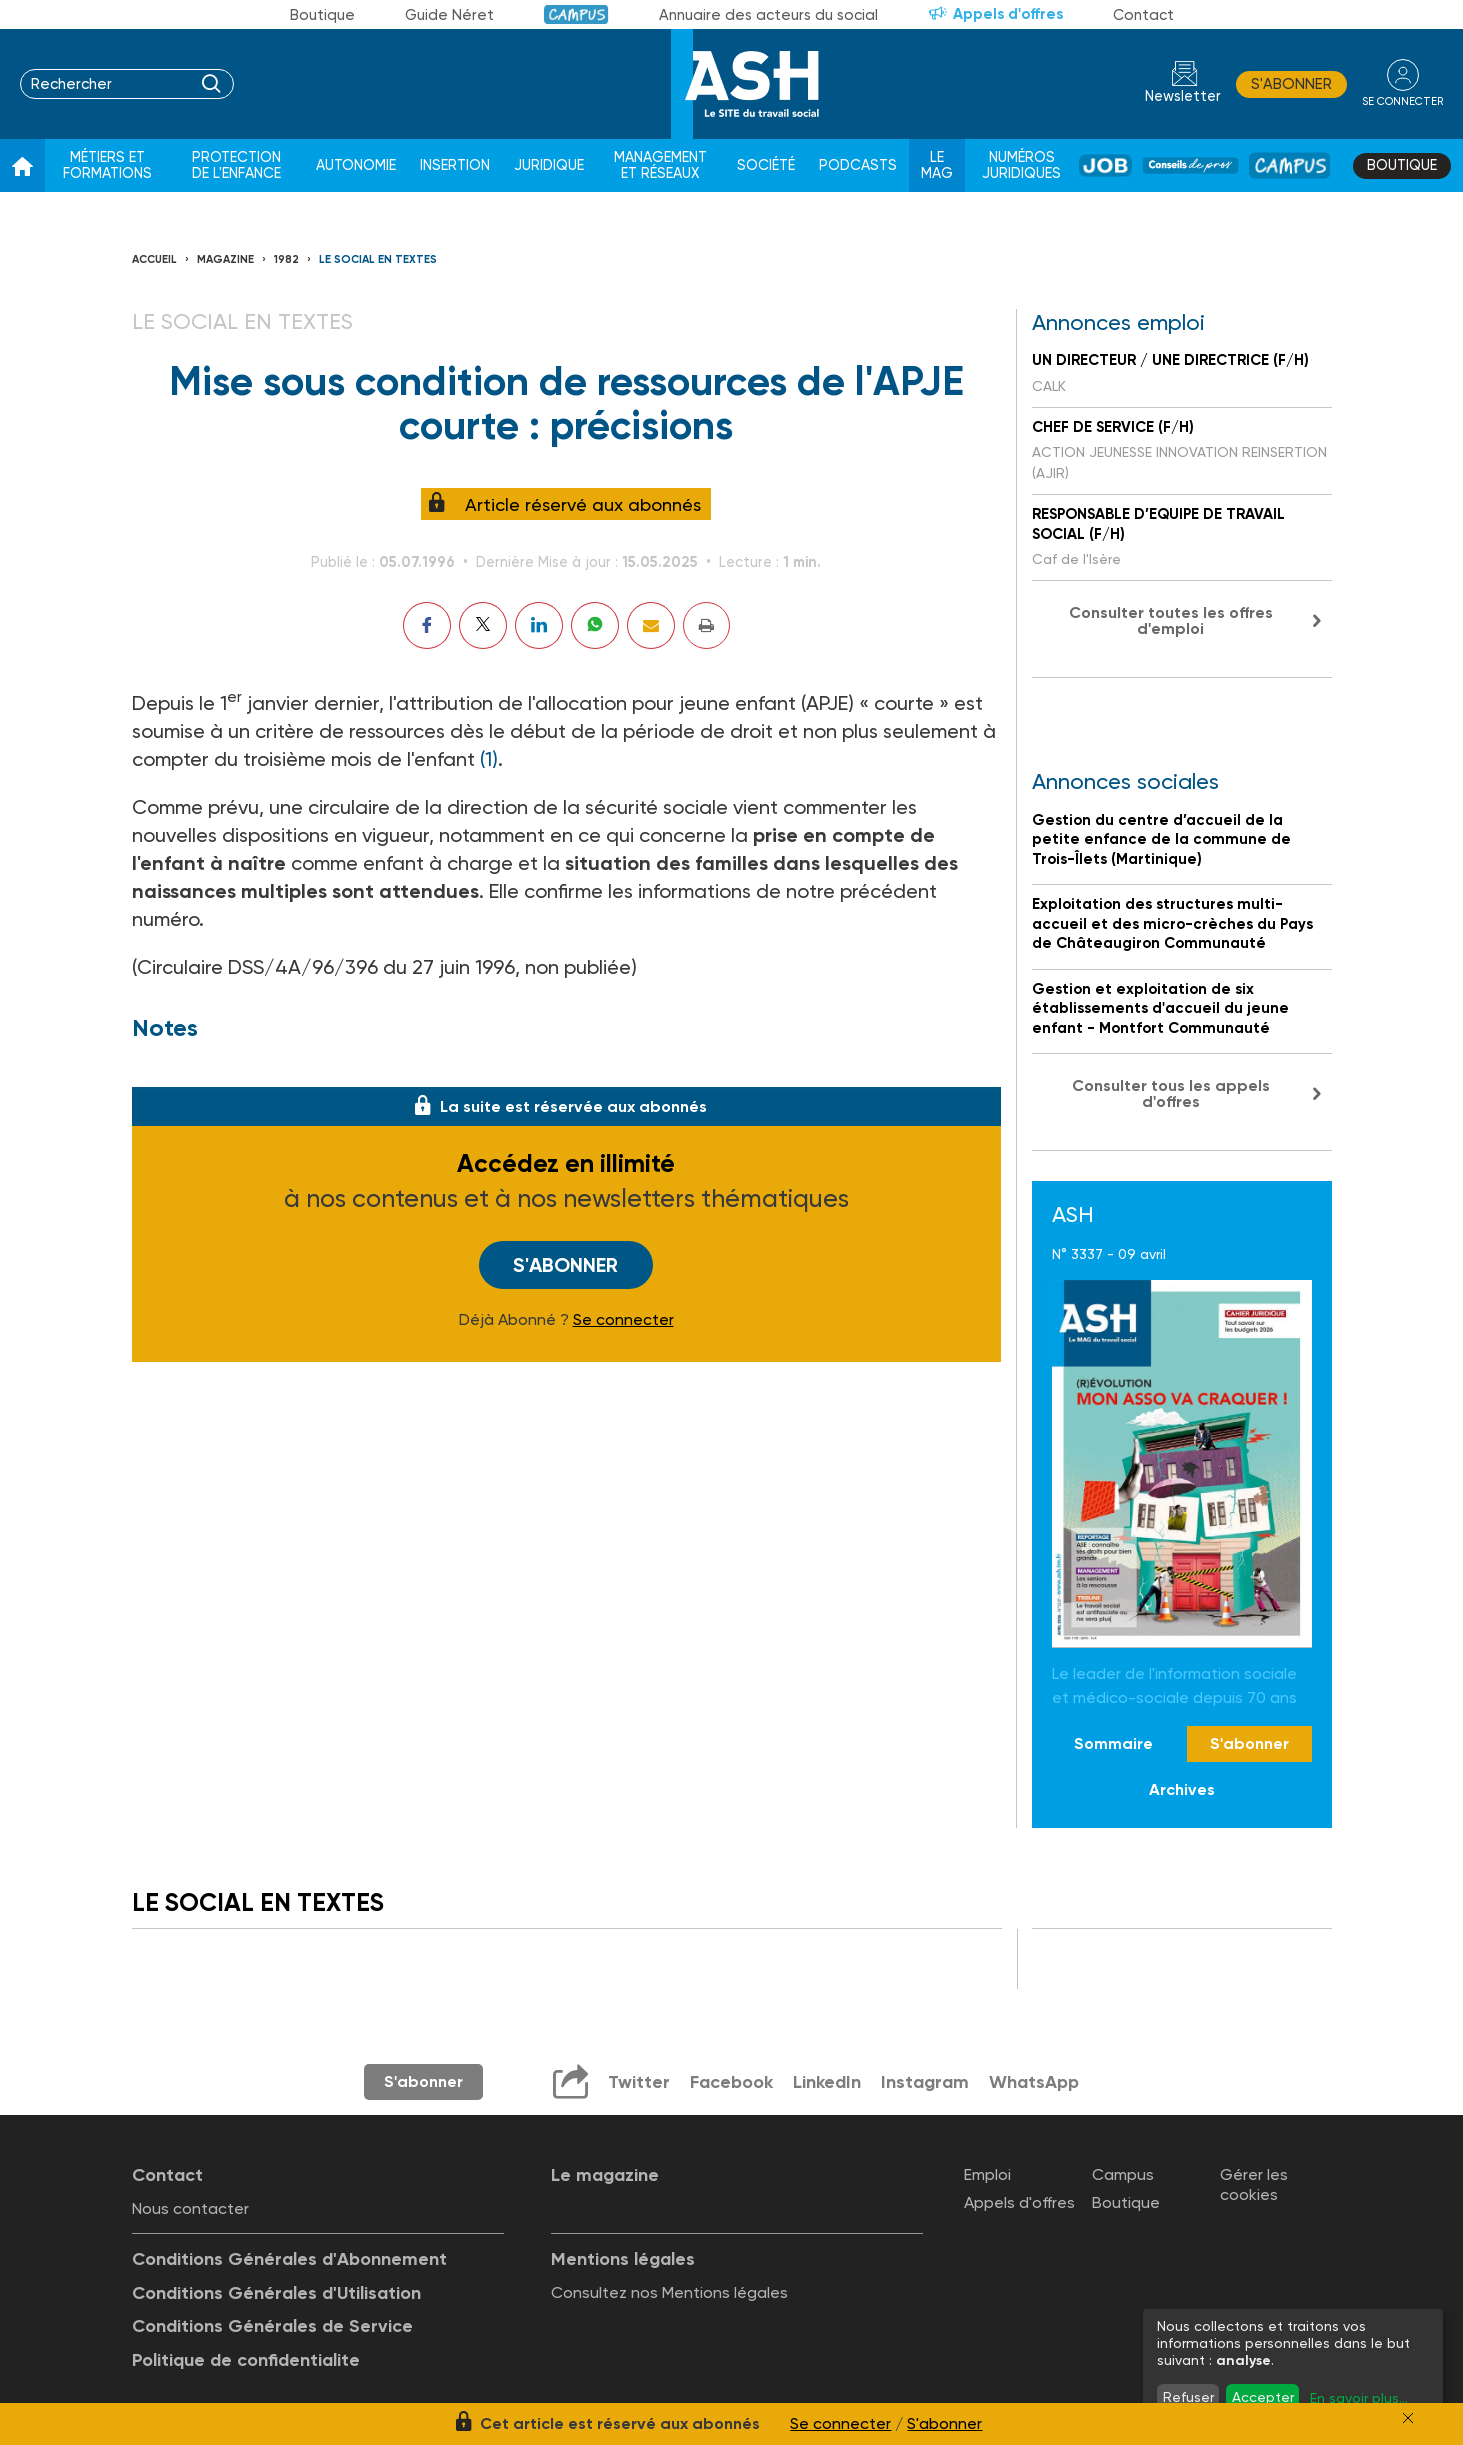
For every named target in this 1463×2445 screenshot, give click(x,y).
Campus (576, 14)
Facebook (731, 2082)
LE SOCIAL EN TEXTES (378, 259)
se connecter (1402, 101)
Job (1105, 165)
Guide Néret (449, 15)
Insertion (455, 165)
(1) (489, 759)
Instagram (925, 2082)
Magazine (225, 259)
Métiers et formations (107, 165)
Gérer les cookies (1254, 2184)
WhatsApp (1034, 2082)
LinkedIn (827, 2082)
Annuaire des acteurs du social (768, 15)
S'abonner (1291, 84)
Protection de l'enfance (236, 165)
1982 (286, 259)
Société (766, 165)
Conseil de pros (1190, 165)
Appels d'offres (1008, 14)
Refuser (1188, 2397)
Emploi (987, 2174)
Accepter (1263, 2397)
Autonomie (356, 165)
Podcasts (858, 165)
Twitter (639, 2082)
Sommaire (1113, 1743)
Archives (1182, 1789)
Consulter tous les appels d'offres (1171, 1093)
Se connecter (623, 1320)
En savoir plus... (1359, 2398)
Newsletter (1183, 96)
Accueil (154, 259)
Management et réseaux (660, 165)
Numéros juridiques (1021, 165)
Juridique (549, 165)
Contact (1143, 15)
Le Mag (937, 165)
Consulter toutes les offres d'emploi (1171, 620)
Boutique (322, 15)
